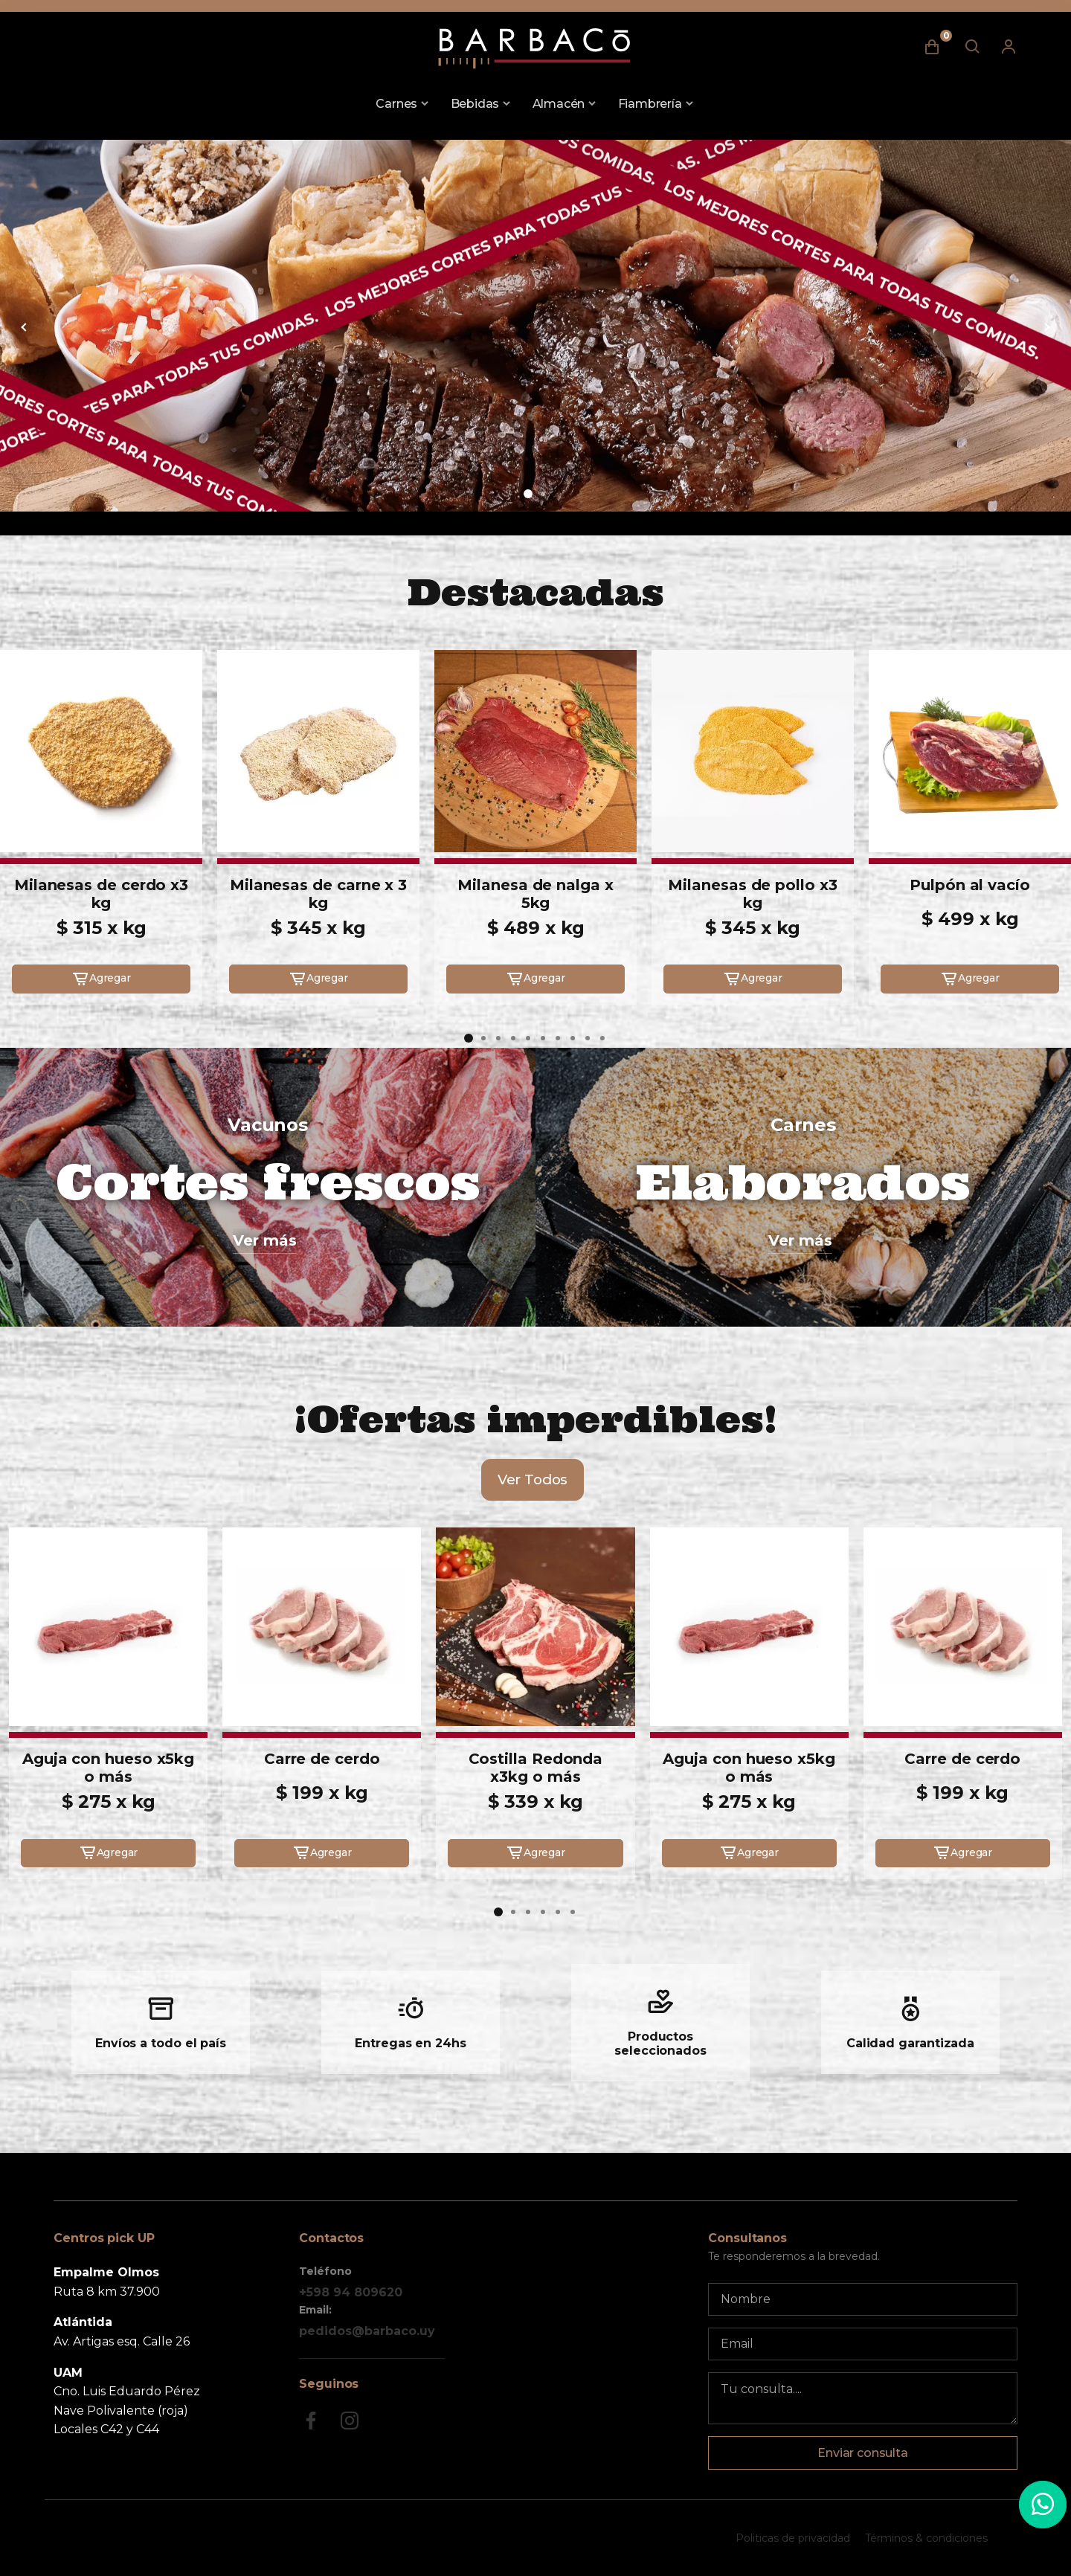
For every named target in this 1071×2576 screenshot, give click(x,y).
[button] (528, 493)
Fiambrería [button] (650, 104)
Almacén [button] (559, 104)
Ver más (265, 1240)
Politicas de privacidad (793, 2538)
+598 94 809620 (350, 2292)
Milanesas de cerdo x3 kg (101, 894)
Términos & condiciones (926, 2538)
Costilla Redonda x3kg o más (536, 1768)
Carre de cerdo (322, 1759)
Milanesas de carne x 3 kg (318, 894)
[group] (535, 326)
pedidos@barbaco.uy (367, 2331)
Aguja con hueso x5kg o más (108, 1768)
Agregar (101, 979)
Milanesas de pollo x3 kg (752, 894)
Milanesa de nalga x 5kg (535, 894)
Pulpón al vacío (970, 885)
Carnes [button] (396, 104)
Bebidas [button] (475, 104)
